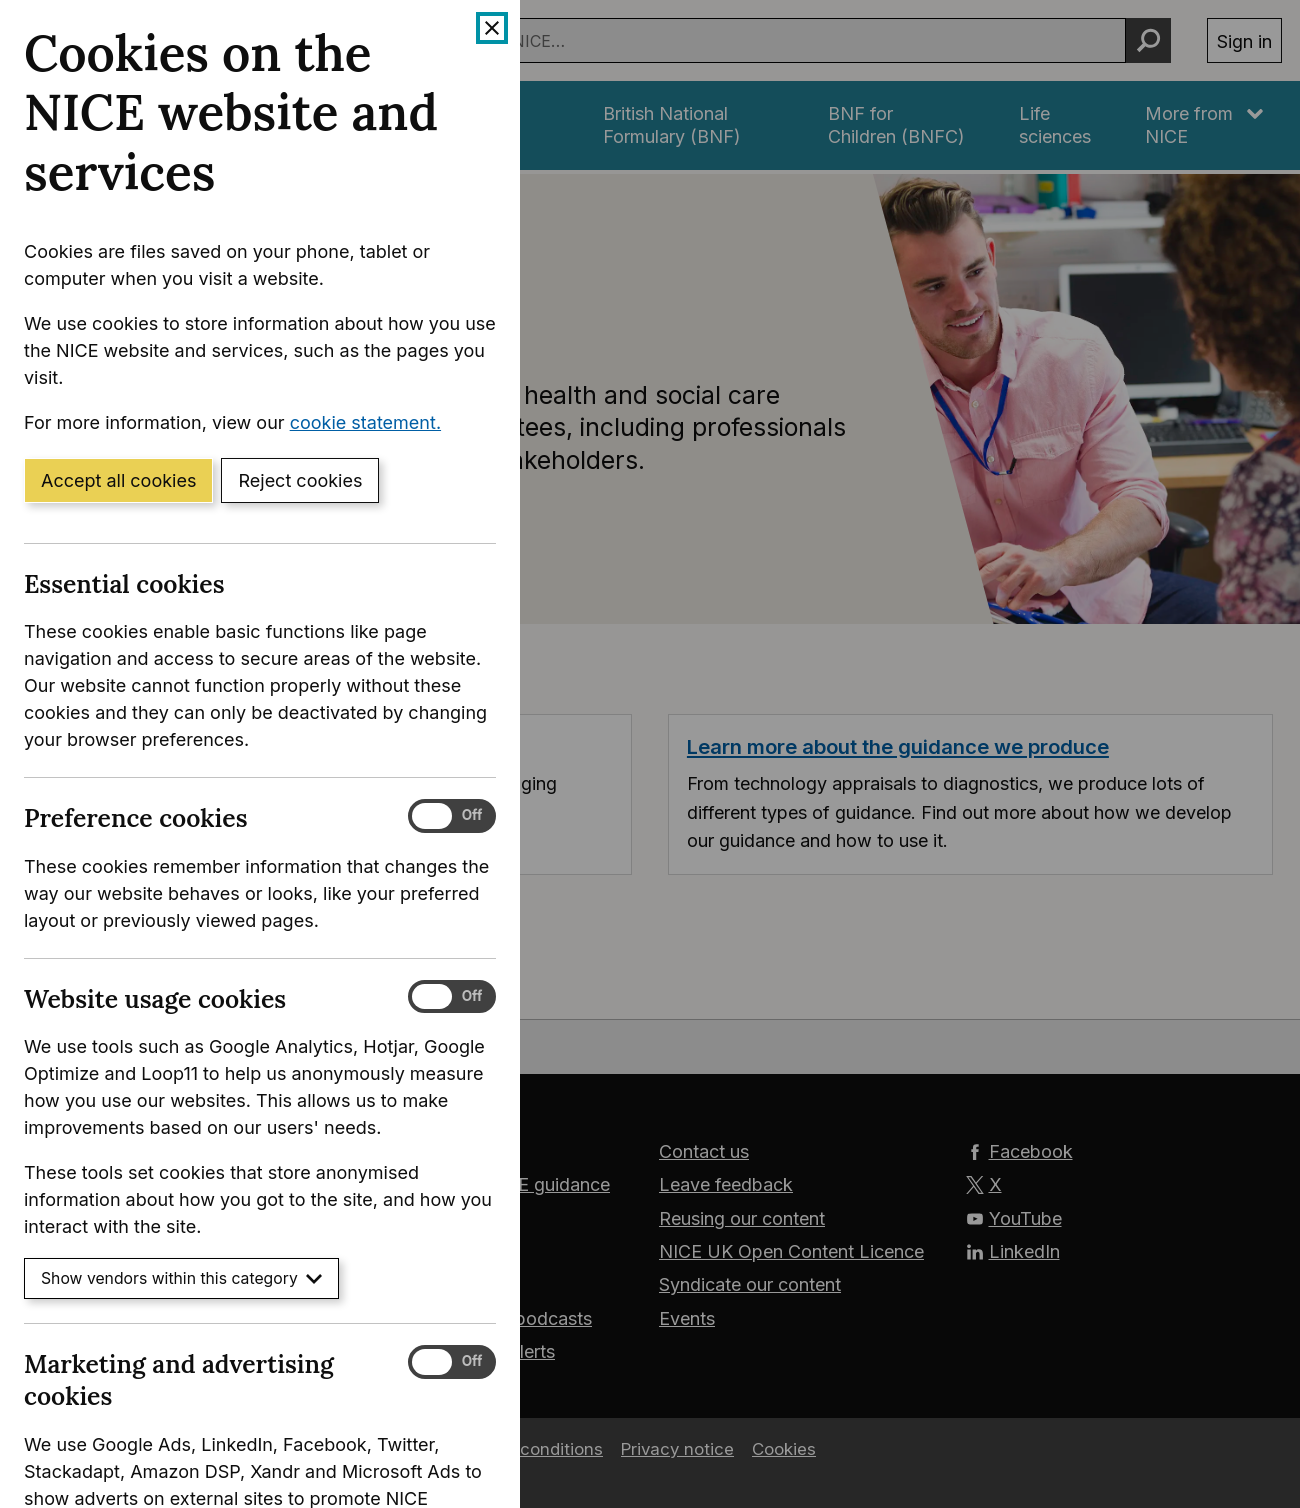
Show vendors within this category (181, 1278)
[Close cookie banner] (492, 28)
